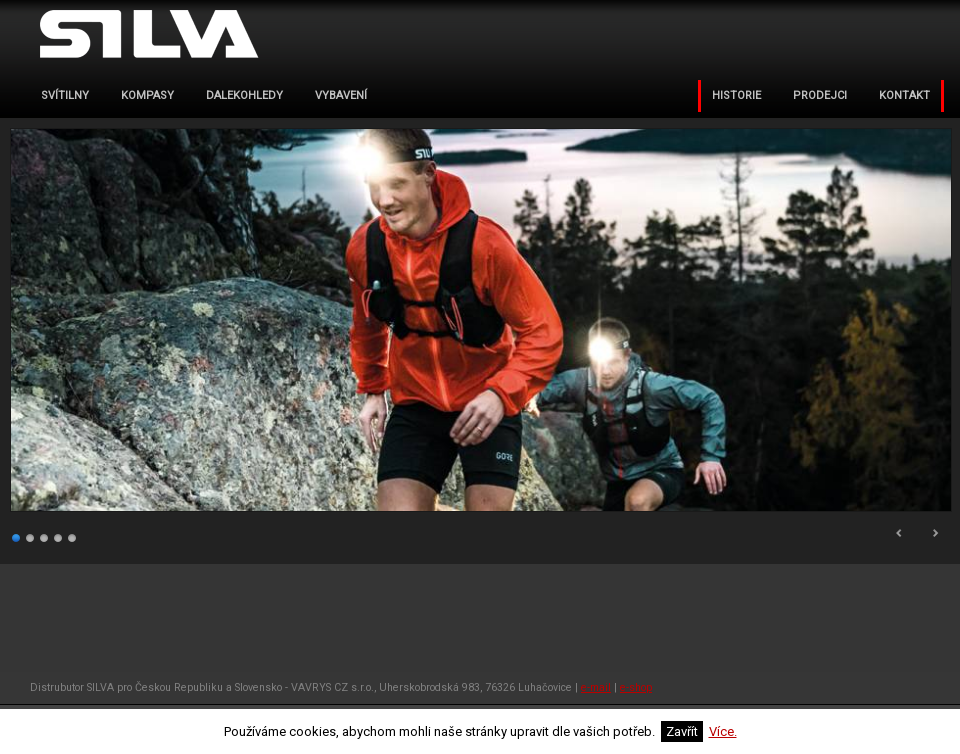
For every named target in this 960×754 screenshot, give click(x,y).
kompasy (147, 95)
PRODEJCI (820, 95)
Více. (723, 731)
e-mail (596, 687)
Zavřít (682, 731)
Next (935, 533)
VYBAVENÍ (341, 95)
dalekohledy (244, 95)
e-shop (636, 687)
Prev (900, 533)
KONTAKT (904, 95)
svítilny (65, 95)
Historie (736, 95)
